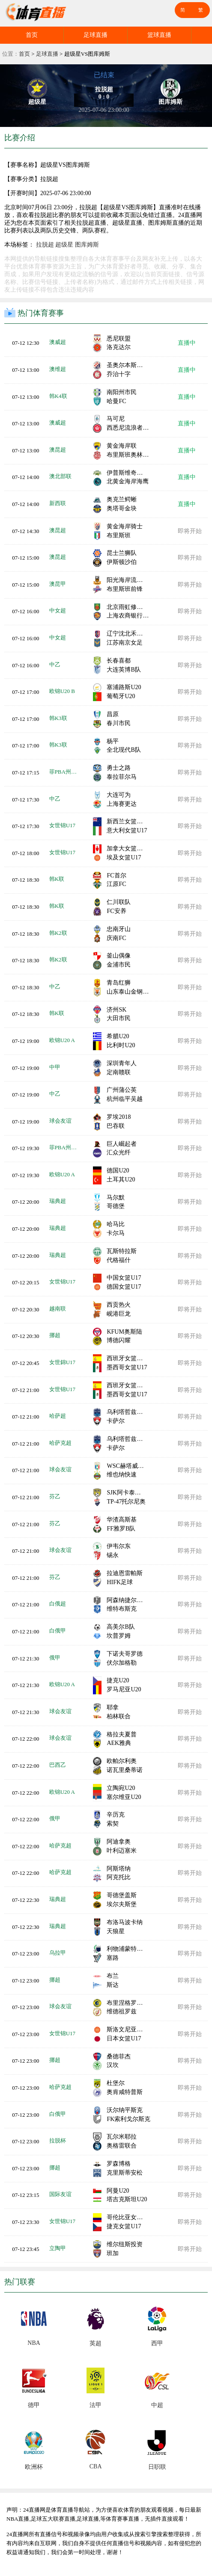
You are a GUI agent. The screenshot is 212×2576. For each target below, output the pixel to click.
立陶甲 (57, 2248)
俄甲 (54, 1657)
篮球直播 (159, 35)
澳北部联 (60, 476)
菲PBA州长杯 (65, 771)
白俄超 (57, 1603)
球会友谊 (60, 1121)
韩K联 (56, 879)
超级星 (64, 244)
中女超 (57, 610)
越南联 (57, 1308)
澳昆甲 (57, 584)
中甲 (54, 1067)
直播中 (187, 343)
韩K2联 (58, 933)
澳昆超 (57, 449)
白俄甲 (57, 1630)
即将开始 (190, 531)
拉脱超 (45, 244)
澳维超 (57, 369)
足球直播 (95, 35)
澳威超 (57, 342)
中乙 (54, 664)
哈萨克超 (60, 1443)
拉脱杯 (57, 2140)
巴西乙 (57, 1765)
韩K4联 (58, 396)
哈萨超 (57, 1416)
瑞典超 (57, 1201)
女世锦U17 (62, 825)
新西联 (57, 503)
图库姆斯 (87, 244)
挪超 (54, 1335)
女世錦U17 (62, 1362)
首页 (32, 35)
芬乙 (54, 1496)
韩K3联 (58, 718)
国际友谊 (60, 2194)
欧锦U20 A (62, 1040)
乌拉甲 (57, 1952)
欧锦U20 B (62, 691)
